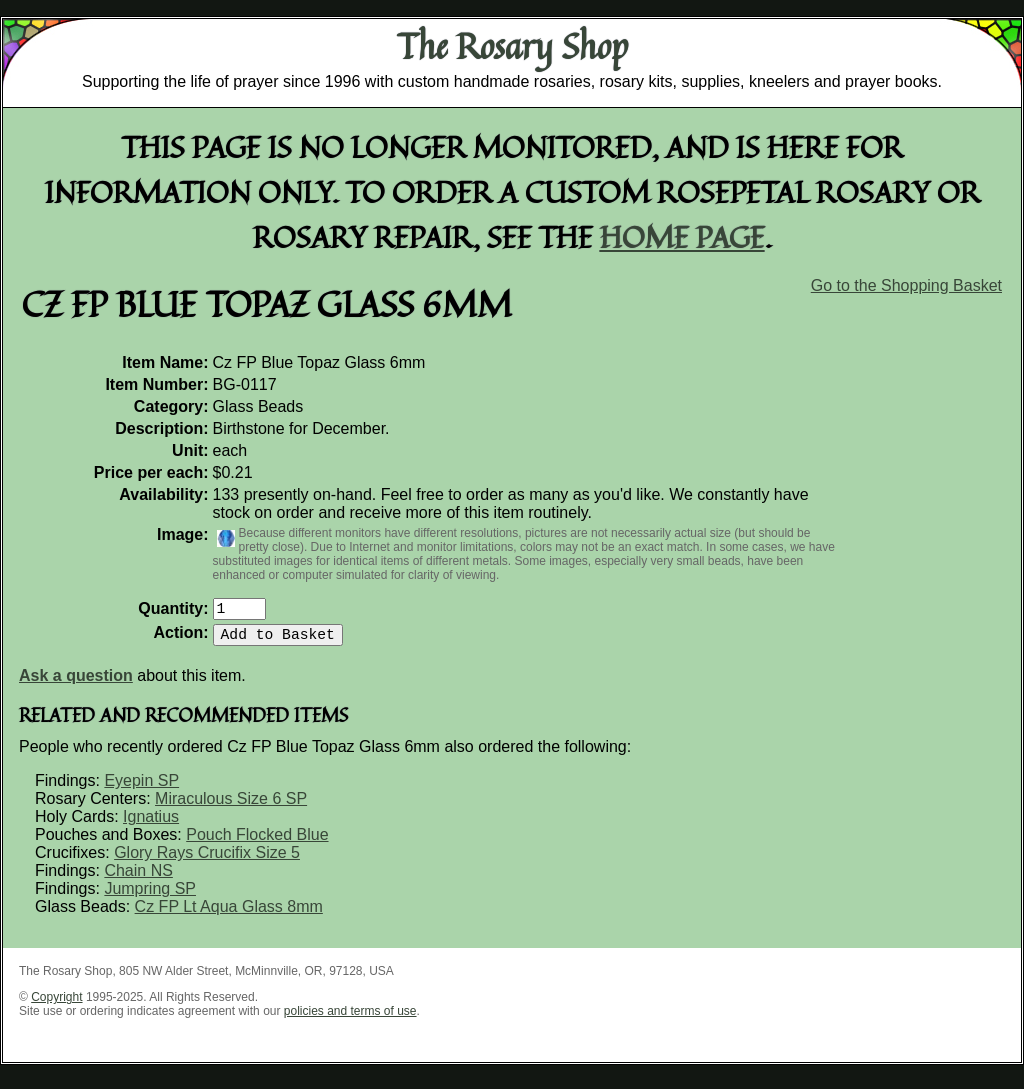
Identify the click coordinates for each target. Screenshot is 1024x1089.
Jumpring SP (150, 896)
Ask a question (76, 683)
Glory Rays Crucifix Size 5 (207, 860)
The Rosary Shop (512, 46)
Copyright (56, 1005)
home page (682, 236)
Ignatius (151, 824)
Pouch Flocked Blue (257, 842)
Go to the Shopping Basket (906, 285)
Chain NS (138, 878)
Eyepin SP (141, 788)
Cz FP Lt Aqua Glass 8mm (229, 914)
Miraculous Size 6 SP (231, 806)
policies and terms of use (350, 1019)
